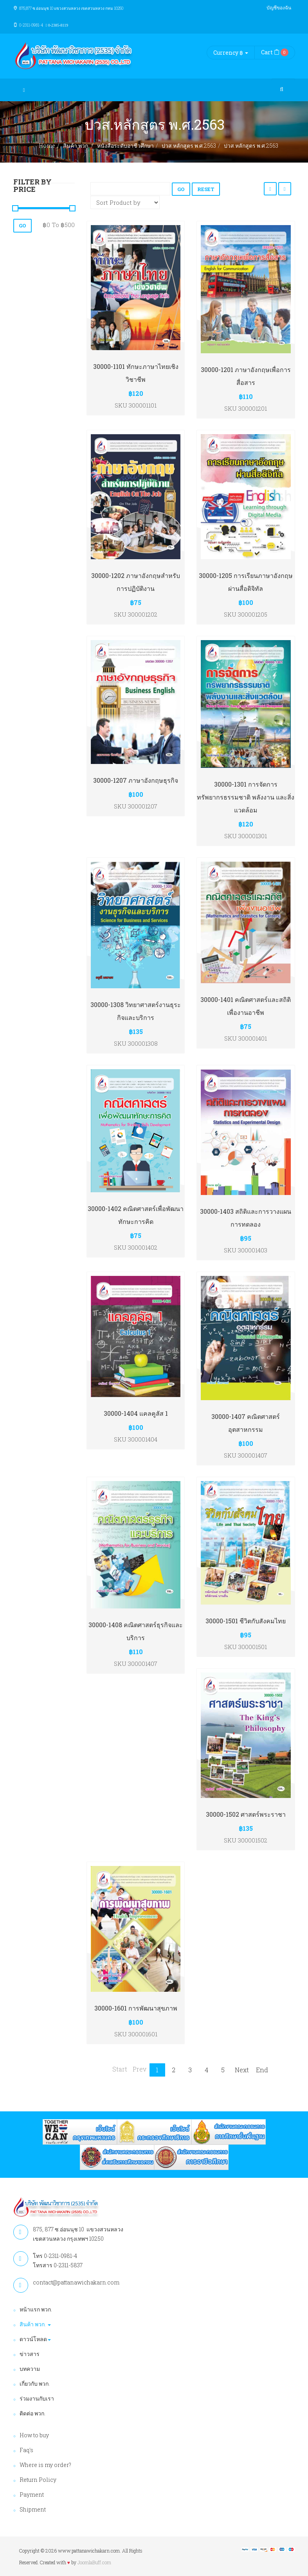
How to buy (34, 2435)
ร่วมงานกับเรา (37, 2398)
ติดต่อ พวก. (32, 2413)
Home (47, 145)
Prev (139, 2069)
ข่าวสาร (30, 2354)
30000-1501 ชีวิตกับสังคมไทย (245, 1621)
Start (119, 2069)
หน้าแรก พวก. (36, 2309)
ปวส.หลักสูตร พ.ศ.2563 (189, 145)
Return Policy (38, 2479)
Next (242, 2070)
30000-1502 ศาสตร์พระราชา (246, 1814)
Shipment (33, 2509)
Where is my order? (45, 2465)
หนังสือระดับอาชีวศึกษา (125, 145)
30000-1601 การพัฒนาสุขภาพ (135, 2008)
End (262, 2070)
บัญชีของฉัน (279, 7)
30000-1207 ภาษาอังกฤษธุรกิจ (135, 780)
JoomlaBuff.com (94, 2562)
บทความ (30, 2368)
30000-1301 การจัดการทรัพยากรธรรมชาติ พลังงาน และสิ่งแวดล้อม (245, 797)
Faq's (26, 2450)
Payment (32, 2494)
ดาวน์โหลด (35, 2339)
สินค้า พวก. (76, 145)
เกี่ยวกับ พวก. (35, 2383)
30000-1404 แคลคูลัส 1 (136, 1413)
